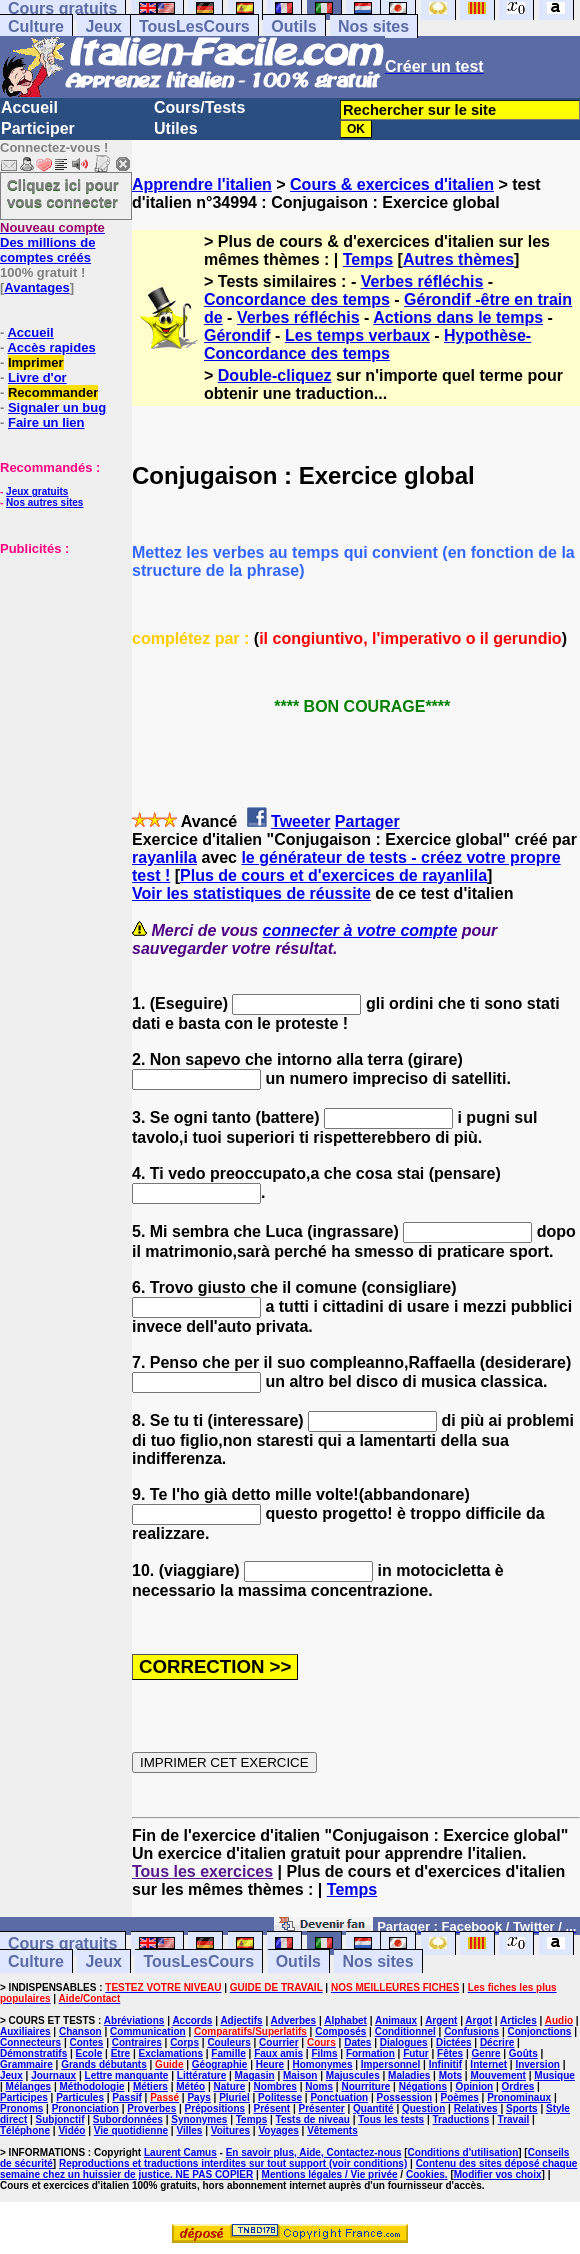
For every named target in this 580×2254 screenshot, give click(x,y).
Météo (190, 2086)
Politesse (280, 2097)
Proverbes (151, 2108)
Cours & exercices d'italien (392, 184)
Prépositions (215, 2108)
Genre (486, 2053)
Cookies (425, 2174)
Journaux (53, 2075)
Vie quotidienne (131, 2130)
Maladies (409, 2075)
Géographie (220, 2064)
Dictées (454, 2042)
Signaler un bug (57, 407)
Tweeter (300, 821)
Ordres (518, 2086)
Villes (189, 2130)
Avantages (36, 287)
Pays (198, 2097)
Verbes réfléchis (422, 281)
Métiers (150, 2086)
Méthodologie (92, 2086)
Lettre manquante (127, 2075)
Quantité (373, 2108)
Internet (488, 2064)
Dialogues (404, 2042)
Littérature (201, 2075)
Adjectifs (241, 2020)
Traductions (461, 2119)
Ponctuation (339, 2097)
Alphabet (345, 2020)
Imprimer (36, 362)
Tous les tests (391, 2119)
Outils (293, 26)
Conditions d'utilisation (463, 2152)
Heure (270, 2064)
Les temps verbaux (357, 335)
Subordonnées (128, 2119)
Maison (300, 2075)
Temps (368, 259)
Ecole (89, 2053)
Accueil (29, 107)
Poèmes (459, 2097)
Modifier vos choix (498, 2174)
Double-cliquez (275, 375)
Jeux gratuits (37, 491)
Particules (80, 2097)
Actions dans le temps (458, 317)
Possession (405, 2097)
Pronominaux (519, 2097)
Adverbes (294, 2020)
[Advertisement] (60, 656)
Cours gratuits (62, 1943)
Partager (367, 821)
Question (423, 2108)
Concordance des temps (297, 299)
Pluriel (234, 2097)
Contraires (137, 2042)
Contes (86, 2042)
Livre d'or (37, 377)
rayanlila (164, 857)
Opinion (474, 2086)
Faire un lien (46, 422)
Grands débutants (104, 2064)
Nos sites (373, 26)
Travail (514, 2119)
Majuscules (353, 2075)
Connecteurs (30, 2042)
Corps (184, 2042)
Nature (230, 2086)
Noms (319, 2086)
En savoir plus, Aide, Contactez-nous (314, 2152)
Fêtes (450, 2053)
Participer (38, 128)
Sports (522, 2108)
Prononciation (85, 2108)
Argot (478, 2020)
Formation (370, 2053)
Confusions (471, 2031)
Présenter (322, 2108)
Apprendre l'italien (202, 184)
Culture (36, 26)
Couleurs (228, 2042)
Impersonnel (390, 2064)
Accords (192, 2020)
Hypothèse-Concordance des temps (367, 344)
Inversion (537, 2064)
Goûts (523, 2053)
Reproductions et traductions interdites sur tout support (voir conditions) (233, 2163)
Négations (423, 2086)
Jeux (103, 26)
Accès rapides (51, 347)
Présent (272, 2108)
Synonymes (199, 2119)
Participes (24, 2097)
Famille (228, 2053)
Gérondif (237, 335)
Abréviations (134, 2020)
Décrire (497, 2042)
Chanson (80, 2031)
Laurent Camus (180, 2152)
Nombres (275, 2086)
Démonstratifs (33, 2053)
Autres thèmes (458, 259)
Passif (126, 2097)
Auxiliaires (25, 2031)
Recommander (53, 392)
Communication (148, 2031)
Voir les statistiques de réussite (251, 893)
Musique (554, 2075)
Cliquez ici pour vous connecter (63, 193)
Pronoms (21, 2108)
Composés (340, 2031)
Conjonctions (540, 2031)
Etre (120, 2053)
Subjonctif (60, 2119)
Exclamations (170, 2053)
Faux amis (278, 2053)
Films (324, 2053)
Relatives (476, 2108)
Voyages (278, 2130)
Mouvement (498, 2075)
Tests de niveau (313, 2119)
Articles (518, 2020)
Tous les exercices (202, 1871)
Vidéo (71, 2130)
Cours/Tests (199, 107)
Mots (450, 2075)
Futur (416, 2053)
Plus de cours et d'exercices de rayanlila (333, 875)
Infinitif (445, 2064)
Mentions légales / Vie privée (330, 2174)
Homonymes (322, 2064)
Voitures (230, 2130)
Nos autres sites (44, 502)
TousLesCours (194, 26)
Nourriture (365, 2086)
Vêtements (332, 2130)
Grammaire (26, 2064)
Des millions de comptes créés (52, 242)
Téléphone (25, 2130)
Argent (441, 2020)
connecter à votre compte (360, 930)
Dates (357, 2042)
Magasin (255, 2075)
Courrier (278, 2042)
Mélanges (29, 2086)
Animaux (396, 2020)
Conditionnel (405, 2031)
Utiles (176, 128)
